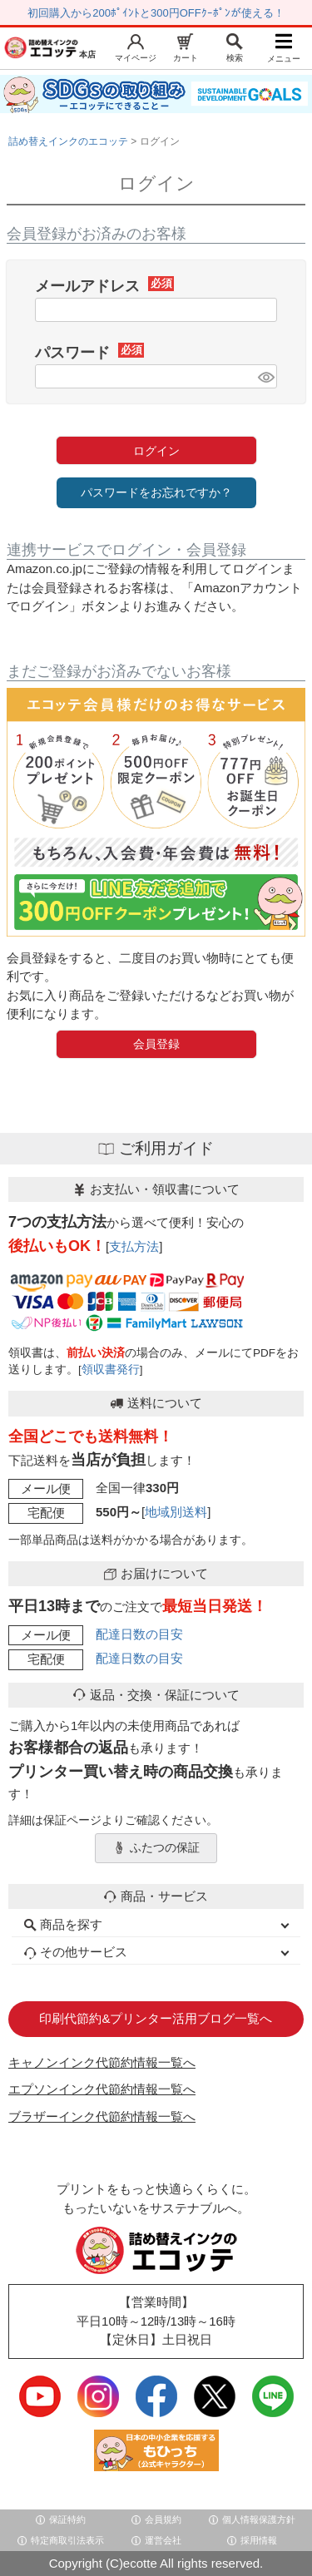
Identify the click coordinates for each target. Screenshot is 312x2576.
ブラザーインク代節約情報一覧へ (102, 2116)
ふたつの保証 (156, 1848)
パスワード (89, 352)
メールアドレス (104, 286)
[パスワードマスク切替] (265, 376)
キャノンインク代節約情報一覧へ (102, 2062)
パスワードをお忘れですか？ (156, 492)
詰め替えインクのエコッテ (68, 141)
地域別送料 (176, 1512)
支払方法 (134, 1246)
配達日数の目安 (139, 1634)
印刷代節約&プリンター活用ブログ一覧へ (155, 2018)
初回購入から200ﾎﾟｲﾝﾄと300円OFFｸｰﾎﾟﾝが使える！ (155, 13)
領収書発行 (111, 1369)
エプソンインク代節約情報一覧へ (102, 2089)
